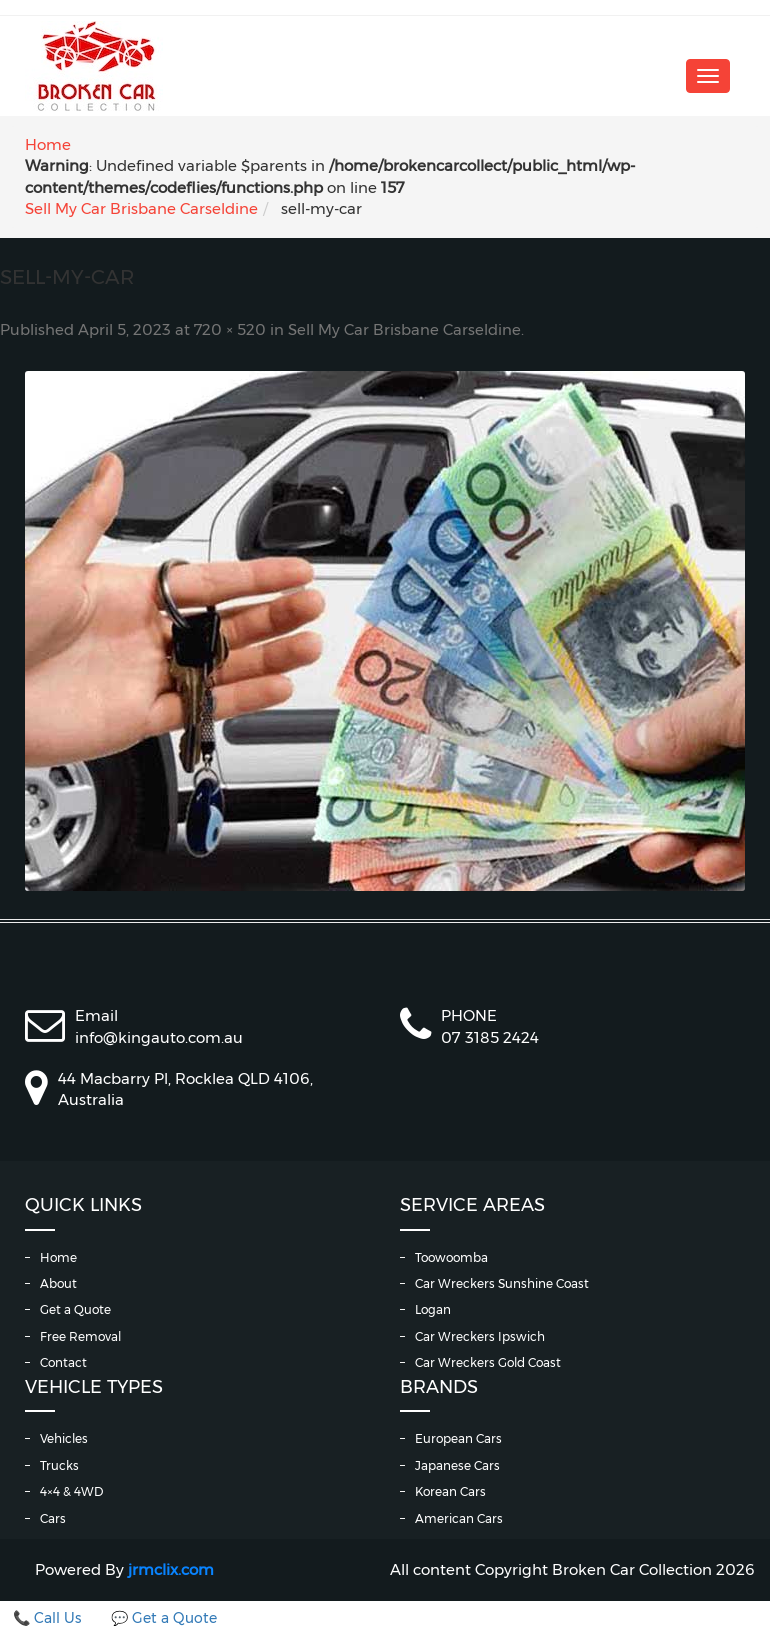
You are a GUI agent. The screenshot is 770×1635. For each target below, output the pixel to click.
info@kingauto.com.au (159, 1037)
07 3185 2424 (490, 1037)
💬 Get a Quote (164, 1618)
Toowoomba (451, 1257)
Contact (63, 1362)
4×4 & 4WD (71, 1491)
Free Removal (80, 1336)
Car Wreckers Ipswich (480, 1336)
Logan (433, 1309)
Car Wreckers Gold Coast (488, 1362)
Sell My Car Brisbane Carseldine (141, 208)
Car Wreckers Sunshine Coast (502, 1283)
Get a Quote (75, 1309)
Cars (53, 1518)
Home (48, 144)
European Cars (458, 1438)
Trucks (59, 1465)
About (58, 1283)
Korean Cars (450, 1491)
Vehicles (64, 1438)
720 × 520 (230, 330)
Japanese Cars (457, 1465)
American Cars (459, 1518)
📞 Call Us (47, 1618)
